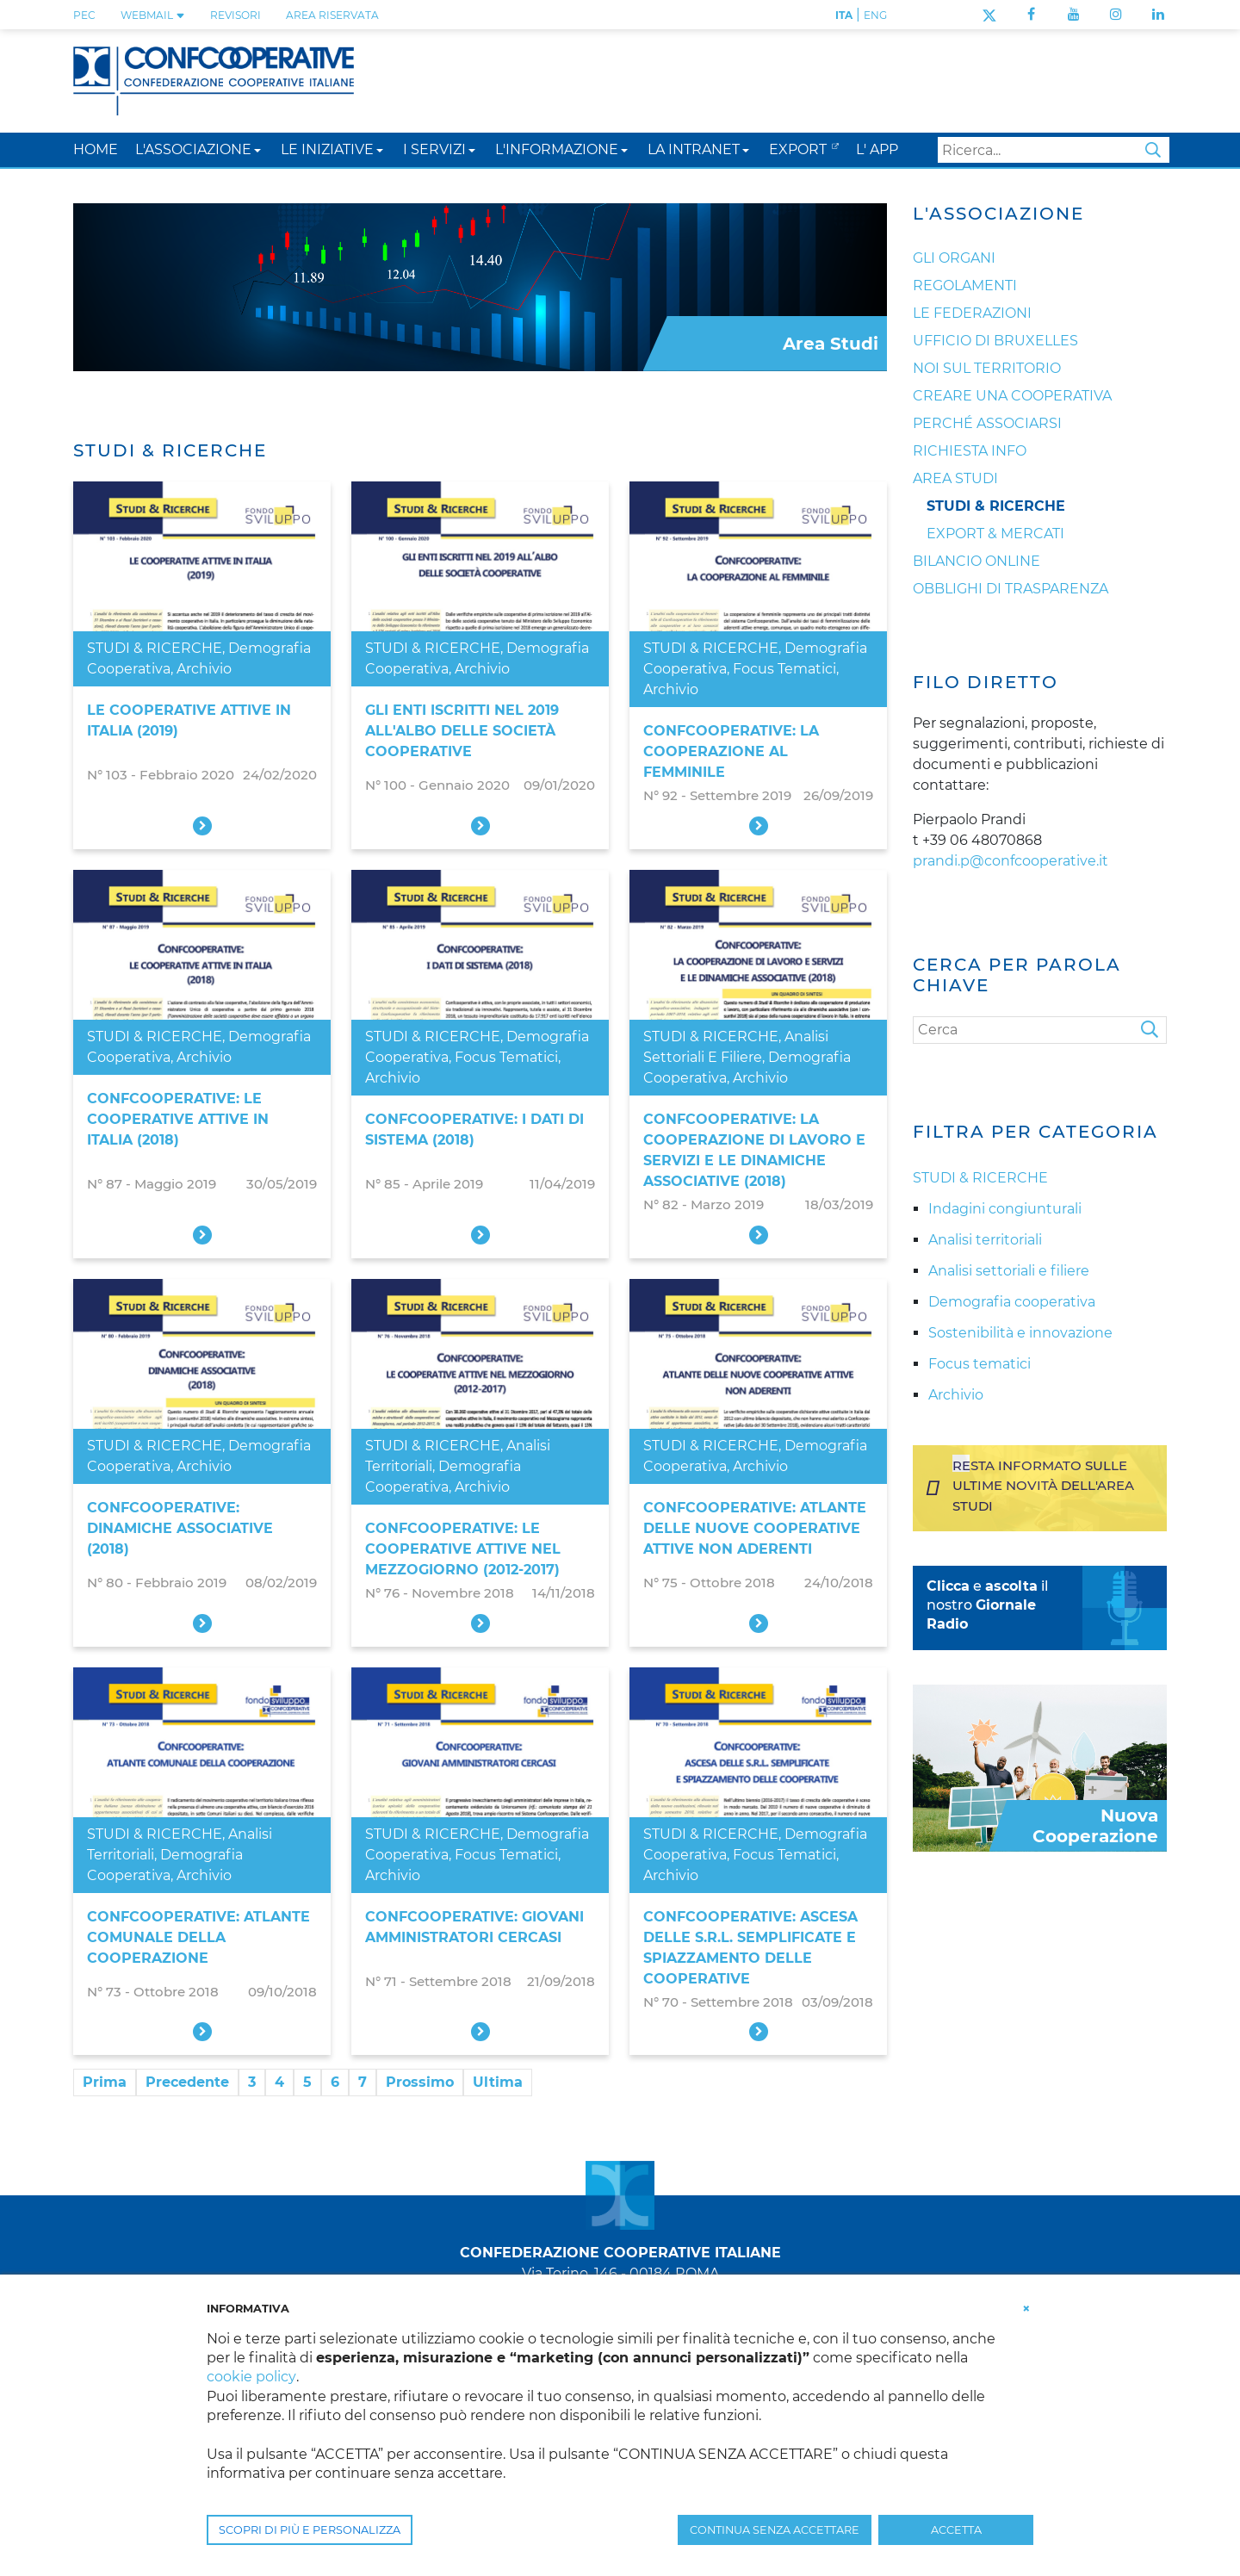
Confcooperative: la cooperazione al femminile (731, 751)
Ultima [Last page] (498, 2082)
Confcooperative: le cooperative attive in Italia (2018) (178, 1119)
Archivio (204, 669)
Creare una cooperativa (1012, 396)
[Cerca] (1040, 1030)
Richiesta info (969, 451)
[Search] (1053, 150)
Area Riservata (332, 15)
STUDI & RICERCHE (154, 648)
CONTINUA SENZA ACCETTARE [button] (774, 2529)
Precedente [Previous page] (187, 2082)
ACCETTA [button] (956, 2529)
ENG (875, 15)
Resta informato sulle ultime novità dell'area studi (1043, 1485)
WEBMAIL (153, 15)
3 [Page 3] (252, 2082)
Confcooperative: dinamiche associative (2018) (180, 1528)
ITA (843, 15)
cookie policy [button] (251, 2376)
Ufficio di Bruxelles (995, 340)
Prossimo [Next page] (420, 2082)
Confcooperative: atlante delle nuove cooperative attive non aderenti (754, 1528)
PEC (84, 15)
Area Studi (955, 478)
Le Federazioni (972, 313)
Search (1153, 149)
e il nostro (987, 1605)
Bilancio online (976, 561)
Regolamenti (965, 285)
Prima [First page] (105, 2082)
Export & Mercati (995, 533)
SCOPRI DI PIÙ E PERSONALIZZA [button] (309, 2529)
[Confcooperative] (213, 79)
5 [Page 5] (307, 2082)
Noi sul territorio (987, 368)
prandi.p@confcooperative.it (1010, 861)
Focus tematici (784, 669)
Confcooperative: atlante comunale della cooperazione (198, 1937)
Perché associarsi (987, 423)
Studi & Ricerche (996, 506)
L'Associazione (998, 213)
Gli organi (954, 258)
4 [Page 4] (279, 2082)
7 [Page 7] (362, 2082)
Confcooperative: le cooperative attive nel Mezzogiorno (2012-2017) (463, 1549)
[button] (257, 149)
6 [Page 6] (335, 2082)
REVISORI (235, 15)
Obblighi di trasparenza (1010, 588)
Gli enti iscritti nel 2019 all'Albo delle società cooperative (462, 731)
